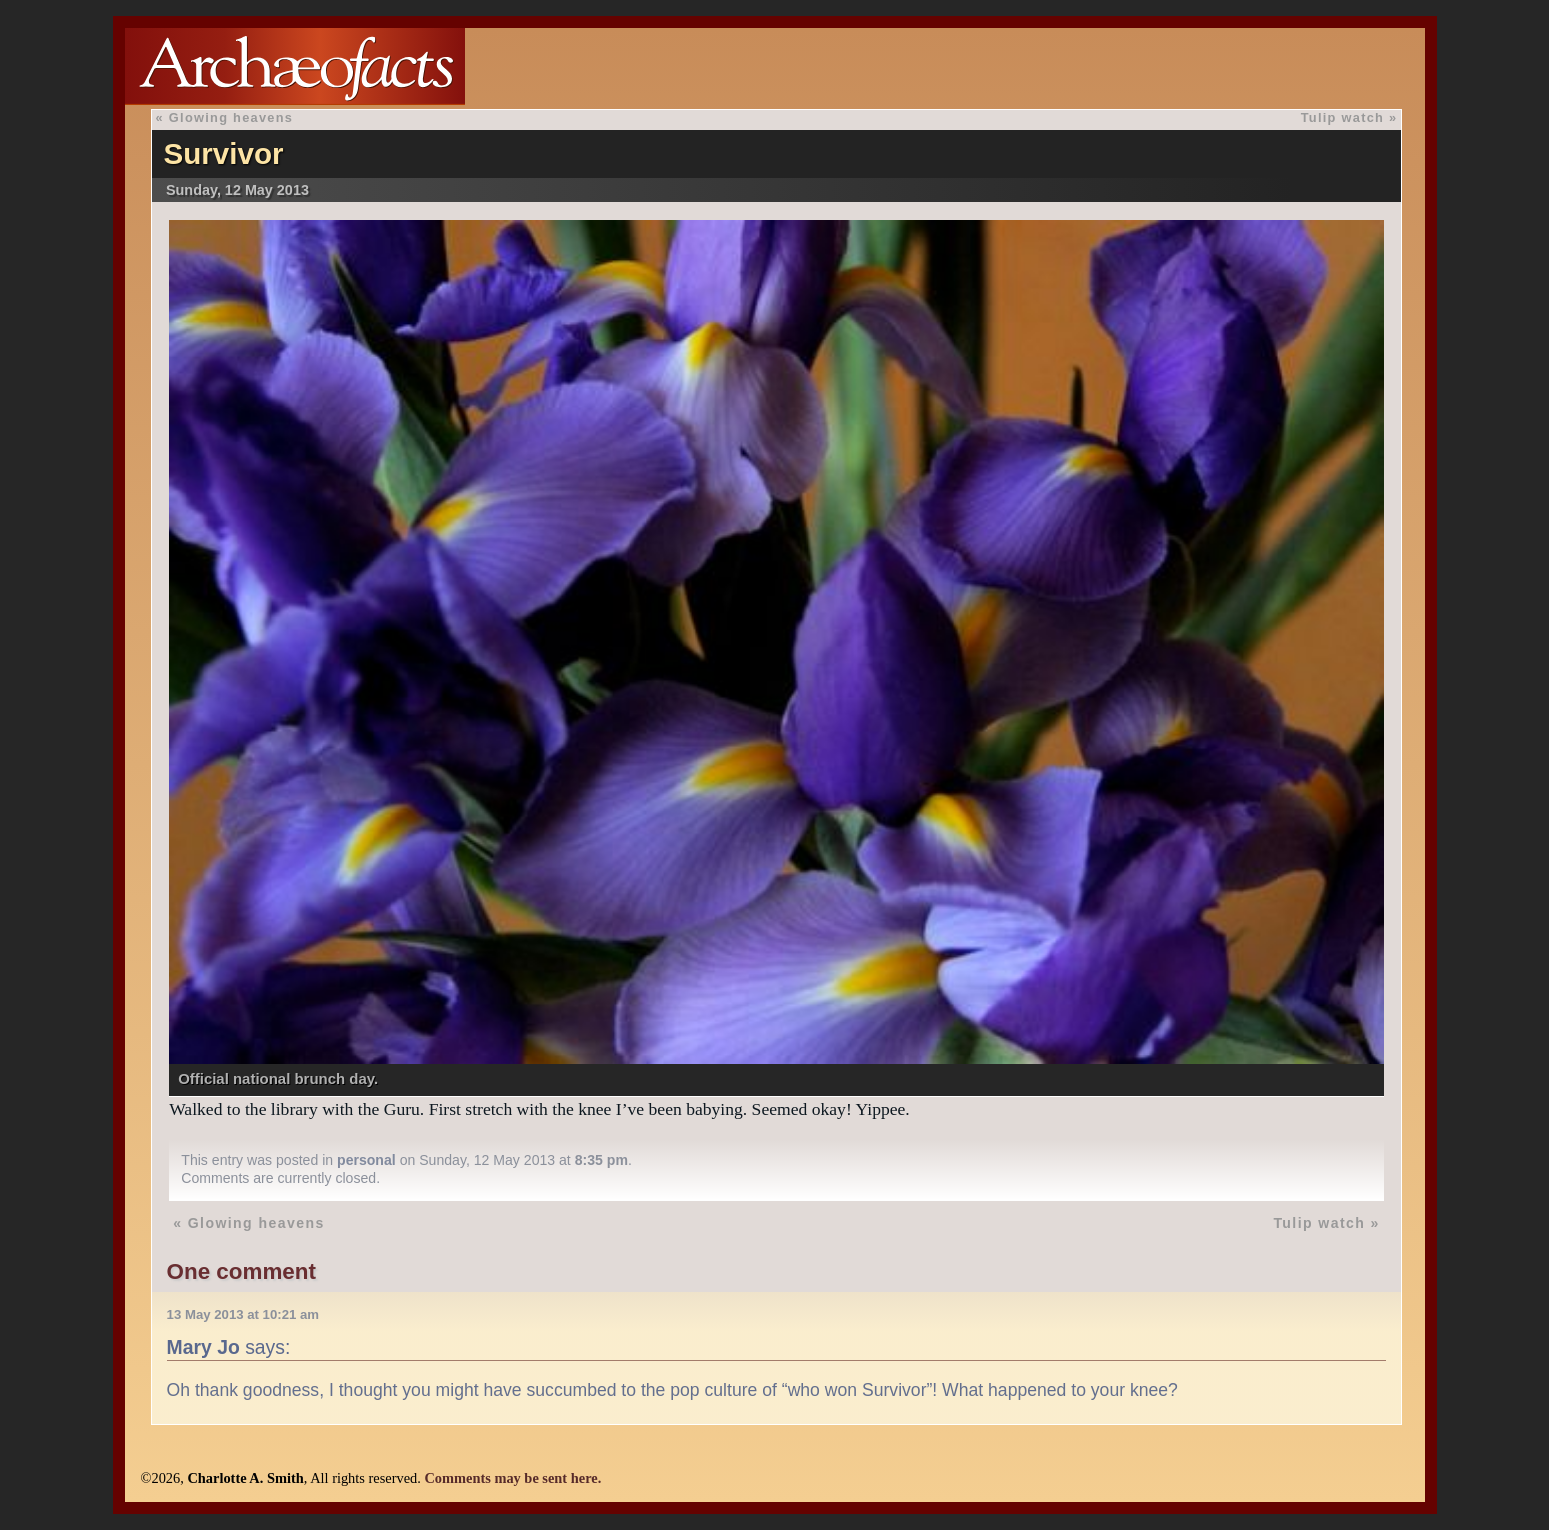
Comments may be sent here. (512, 1478)
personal (366, 1160)
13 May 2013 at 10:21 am (243, 1314)
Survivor (223, 153)
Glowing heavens (231, 117)
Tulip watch (1343, 117)
